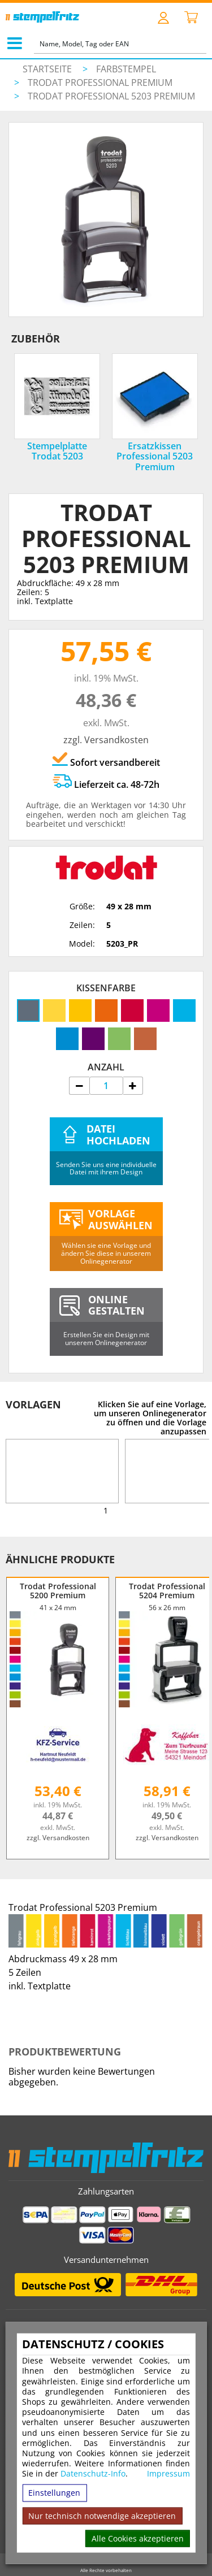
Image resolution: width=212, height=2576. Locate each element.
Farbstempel (126, 69)
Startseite (47, 69)
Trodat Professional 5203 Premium (111, 96)
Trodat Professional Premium (100, 82)
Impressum (168, 2474)
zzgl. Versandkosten (106, 740)
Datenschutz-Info (93, 2473)
